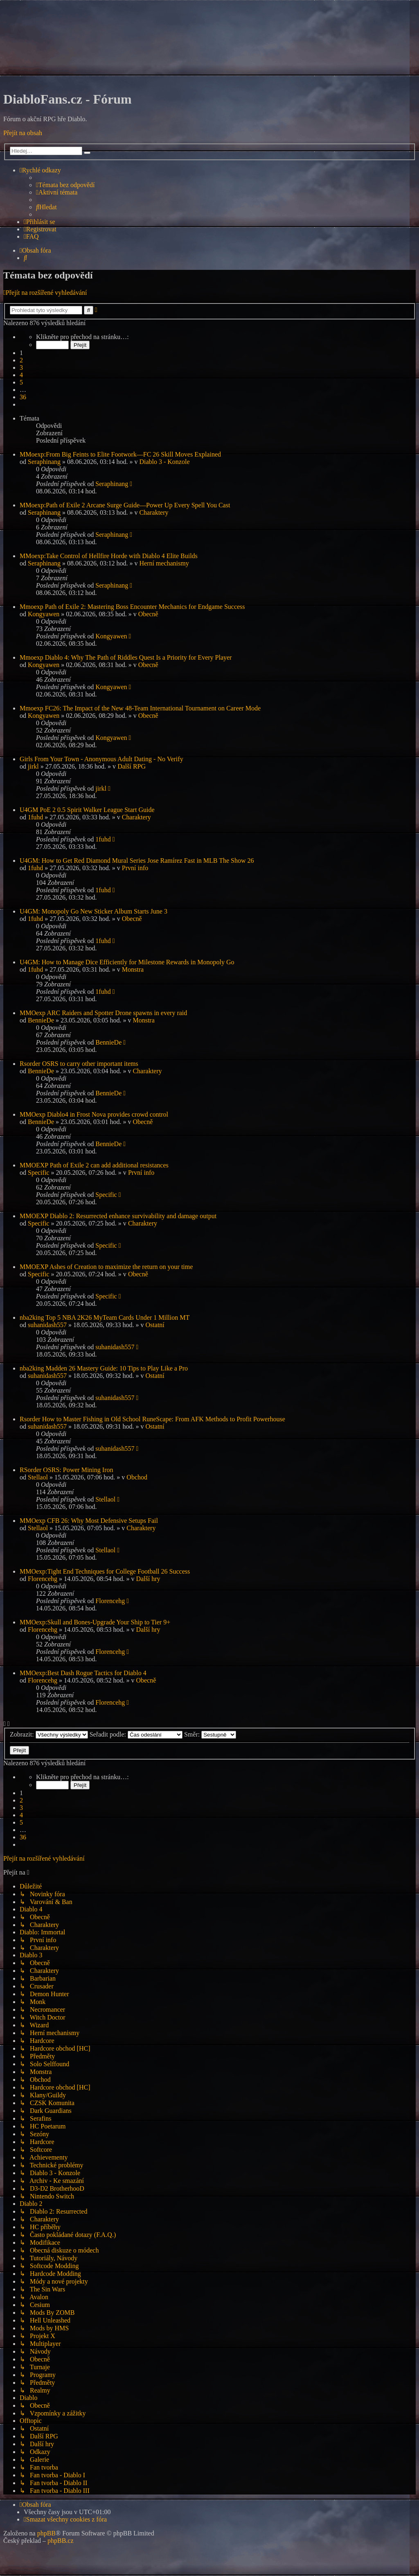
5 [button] (21, 382)
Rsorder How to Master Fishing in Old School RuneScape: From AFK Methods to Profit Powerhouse (152, 1419)
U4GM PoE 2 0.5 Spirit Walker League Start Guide (87, 809)
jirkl (33, 766)
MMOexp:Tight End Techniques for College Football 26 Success (105, 1571)
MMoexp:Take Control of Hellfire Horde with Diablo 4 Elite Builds (109, 555)
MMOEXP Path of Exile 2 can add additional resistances (94, 1165)
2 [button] (21, 360)
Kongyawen (43, 614)
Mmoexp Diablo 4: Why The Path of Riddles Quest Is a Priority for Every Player (126, 657)
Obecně (148, 614)
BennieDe (41, 1020)
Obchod (136, 1477)
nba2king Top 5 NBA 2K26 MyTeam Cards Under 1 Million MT (104, 1317)
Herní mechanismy (164, 563)
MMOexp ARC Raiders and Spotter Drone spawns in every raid (103, 1012)
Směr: (210, 1734)
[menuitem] (65, 184)
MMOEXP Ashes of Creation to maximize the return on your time (106, 1266)
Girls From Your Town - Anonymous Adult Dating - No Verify (101, 758)
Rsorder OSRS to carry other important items (79, 1063)
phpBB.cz (60, 2540)
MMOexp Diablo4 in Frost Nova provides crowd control (94, 1114)
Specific (38, 1172)
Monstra (133, 969)
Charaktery (153, 512)
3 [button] (21, 367)
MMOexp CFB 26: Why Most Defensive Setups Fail (89, 1520)
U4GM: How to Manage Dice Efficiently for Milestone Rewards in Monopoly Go (127, 962)
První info (135, 867)
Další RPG (131, 766)
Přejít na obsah (22, 132)
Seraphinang (44, 461)
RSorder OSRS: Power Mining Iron (66, 1469)
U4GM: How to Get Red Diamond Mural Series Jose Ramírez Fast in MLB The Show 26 (137, 860)
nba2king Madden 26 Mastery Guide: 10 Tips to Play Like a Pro (104, 1368)
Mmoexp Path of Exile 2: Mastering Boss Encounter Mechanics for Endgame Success (132, 606)
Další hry (148, 1578)
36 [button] (23, 397)
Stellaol (38, 1477)
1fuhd (35, 817)
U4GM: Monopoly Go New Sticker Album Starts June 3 (93, 911)
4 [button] (21, 374)
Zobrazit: (49, 1734)
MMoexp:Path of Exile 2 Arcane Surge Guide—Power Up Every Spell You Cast (125, 505)
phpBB (46, 2533)
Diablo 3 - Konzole (164, 461)
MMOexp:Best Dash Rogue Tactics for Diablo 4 (83, 1672)
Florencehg (42, 1578)
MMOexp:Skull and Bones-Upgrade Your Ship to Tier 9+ (95, 1622)
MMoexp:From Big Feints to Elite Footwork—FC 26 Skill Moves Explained (120, 454)
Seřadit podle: (136, 1734)
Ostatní (155, 1324)
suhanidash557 (47, 1324)
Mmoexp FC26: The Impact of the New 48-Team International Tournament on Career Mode (140, 708)
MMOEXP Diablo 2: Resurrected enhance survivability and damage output (118, 1215)
